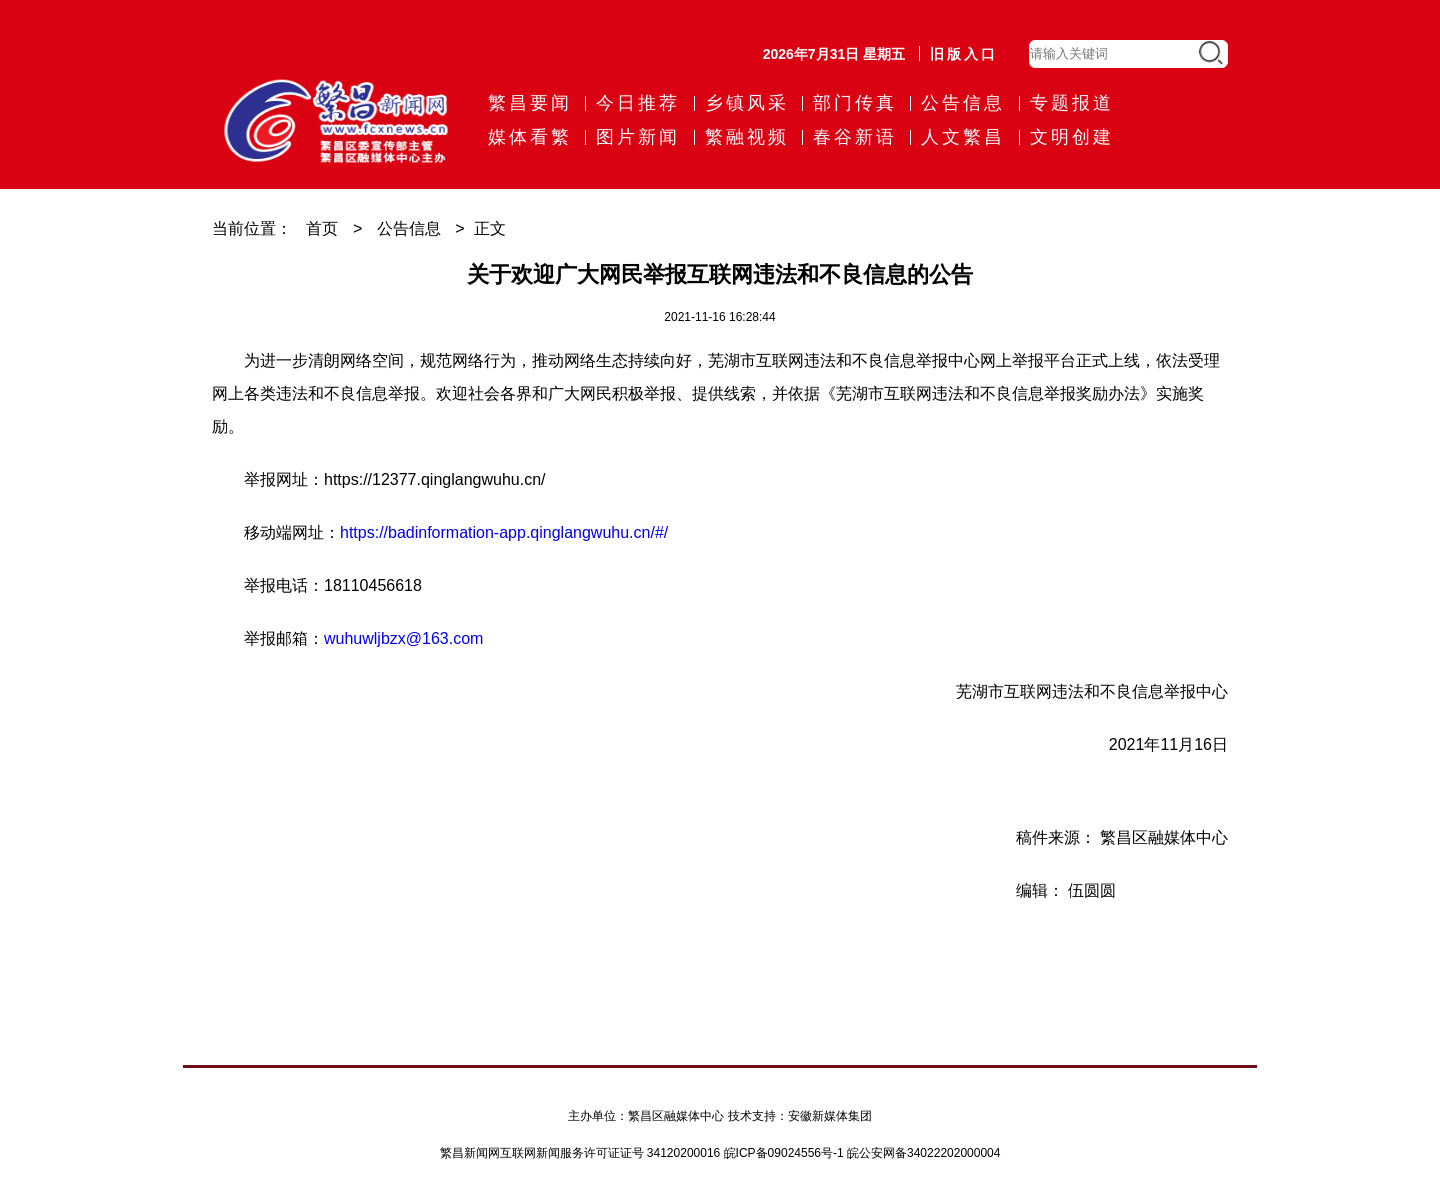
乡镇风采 (747, 103)
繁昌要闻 (530, 103)
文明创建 (1072, 137)
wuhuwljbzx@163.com (403, 638)
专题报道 (1072, 103)
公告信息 (963, 103)
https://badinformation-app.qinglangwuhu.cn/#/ (504, 532)
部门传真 (855, 103)
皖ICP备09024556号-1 (784, 1153)
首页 (322, 228)
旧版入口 (964, 54)
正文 (490, 228)
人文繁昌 (963, 137)
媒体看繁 (530, 137)
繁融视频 (747, 137)
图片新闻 (638, 137)
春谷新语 (855, 137)
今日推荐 (638, 103)
